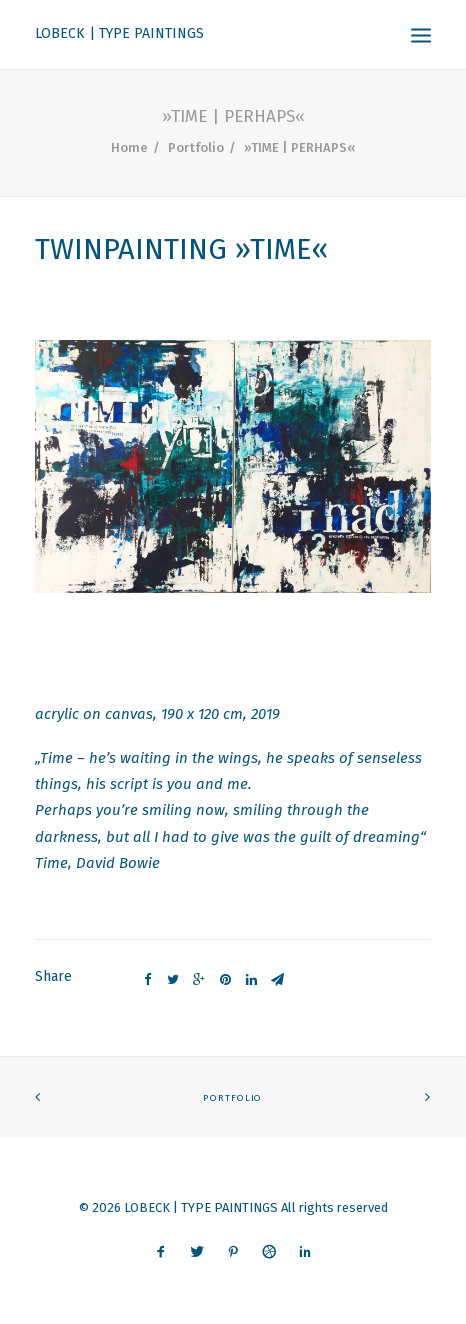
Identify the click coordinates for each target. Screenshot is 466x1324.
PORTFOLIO (232, 1097)
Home (129, 147)
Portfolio (196, 147)
